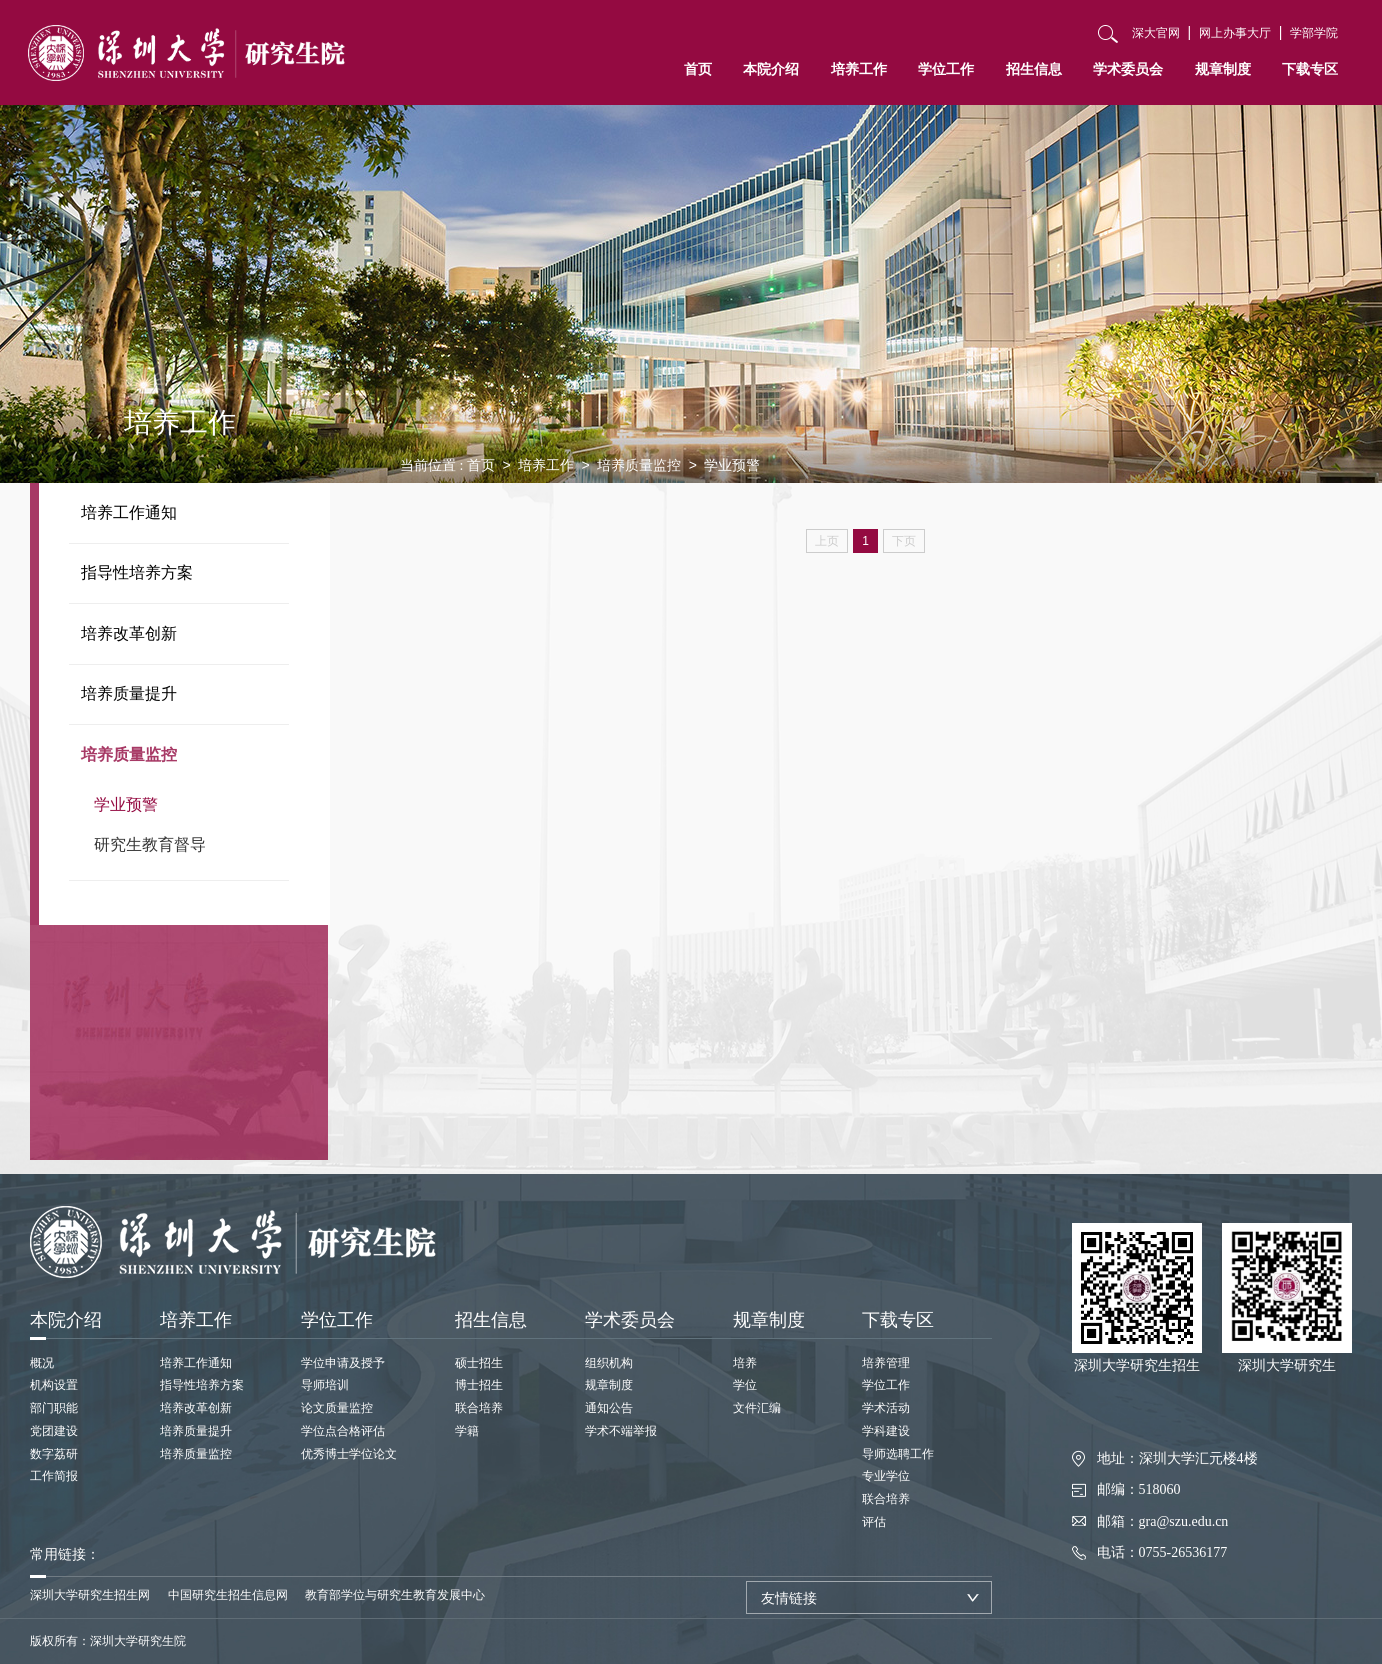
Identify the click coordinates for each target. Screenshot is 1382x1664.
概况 (42, 1363)
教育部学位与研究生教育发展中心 (395, 1595)
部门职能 (54, 1408)
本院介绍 (771, 69)
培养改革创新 (129, 633)
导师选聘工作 (898, 1454)
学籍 (467, 1431)
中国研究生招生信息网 (228, 1595)
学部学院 (1314, 33)
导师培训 (325, 1385)
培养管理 (886, 1363)
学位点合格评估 (343, 1431)
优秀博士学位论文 (349, 1454)
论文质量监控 (337, 1408)
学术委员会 (1128, 69)
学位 (745, 1385)
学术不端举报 (621, 1431)
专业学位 (886, 1476)
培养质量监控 (129, 754)
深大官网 (1156, 33)
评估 (874, 1522)
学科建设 (886, 1431)
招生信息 (1034, 69)
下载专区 (1310, 69)
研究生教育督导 (150, 844)
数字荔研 (54, 1454)
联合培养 (479, 1408)
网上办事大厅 (1235, 33)
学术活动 (886, 1408)
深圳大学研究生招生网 (90, 1595)
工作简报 (54, 1476)
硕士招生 (479, 1363)
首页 (698, 69)
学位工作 (946, 69)
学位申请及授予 (343, 1363)
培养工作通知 (129, 512)
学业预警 (126, 804)
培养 (745, 1363)
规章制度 (1223, 69)
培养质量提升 (129, 693)
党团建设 (54, 1431)
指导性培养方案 (137, 572)
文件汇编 (757, 1408)
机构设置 (54, 1385)
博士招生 (479, 1385)
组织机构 (609, 1363)
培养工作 (859, 69)
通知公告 (609, 1408)
